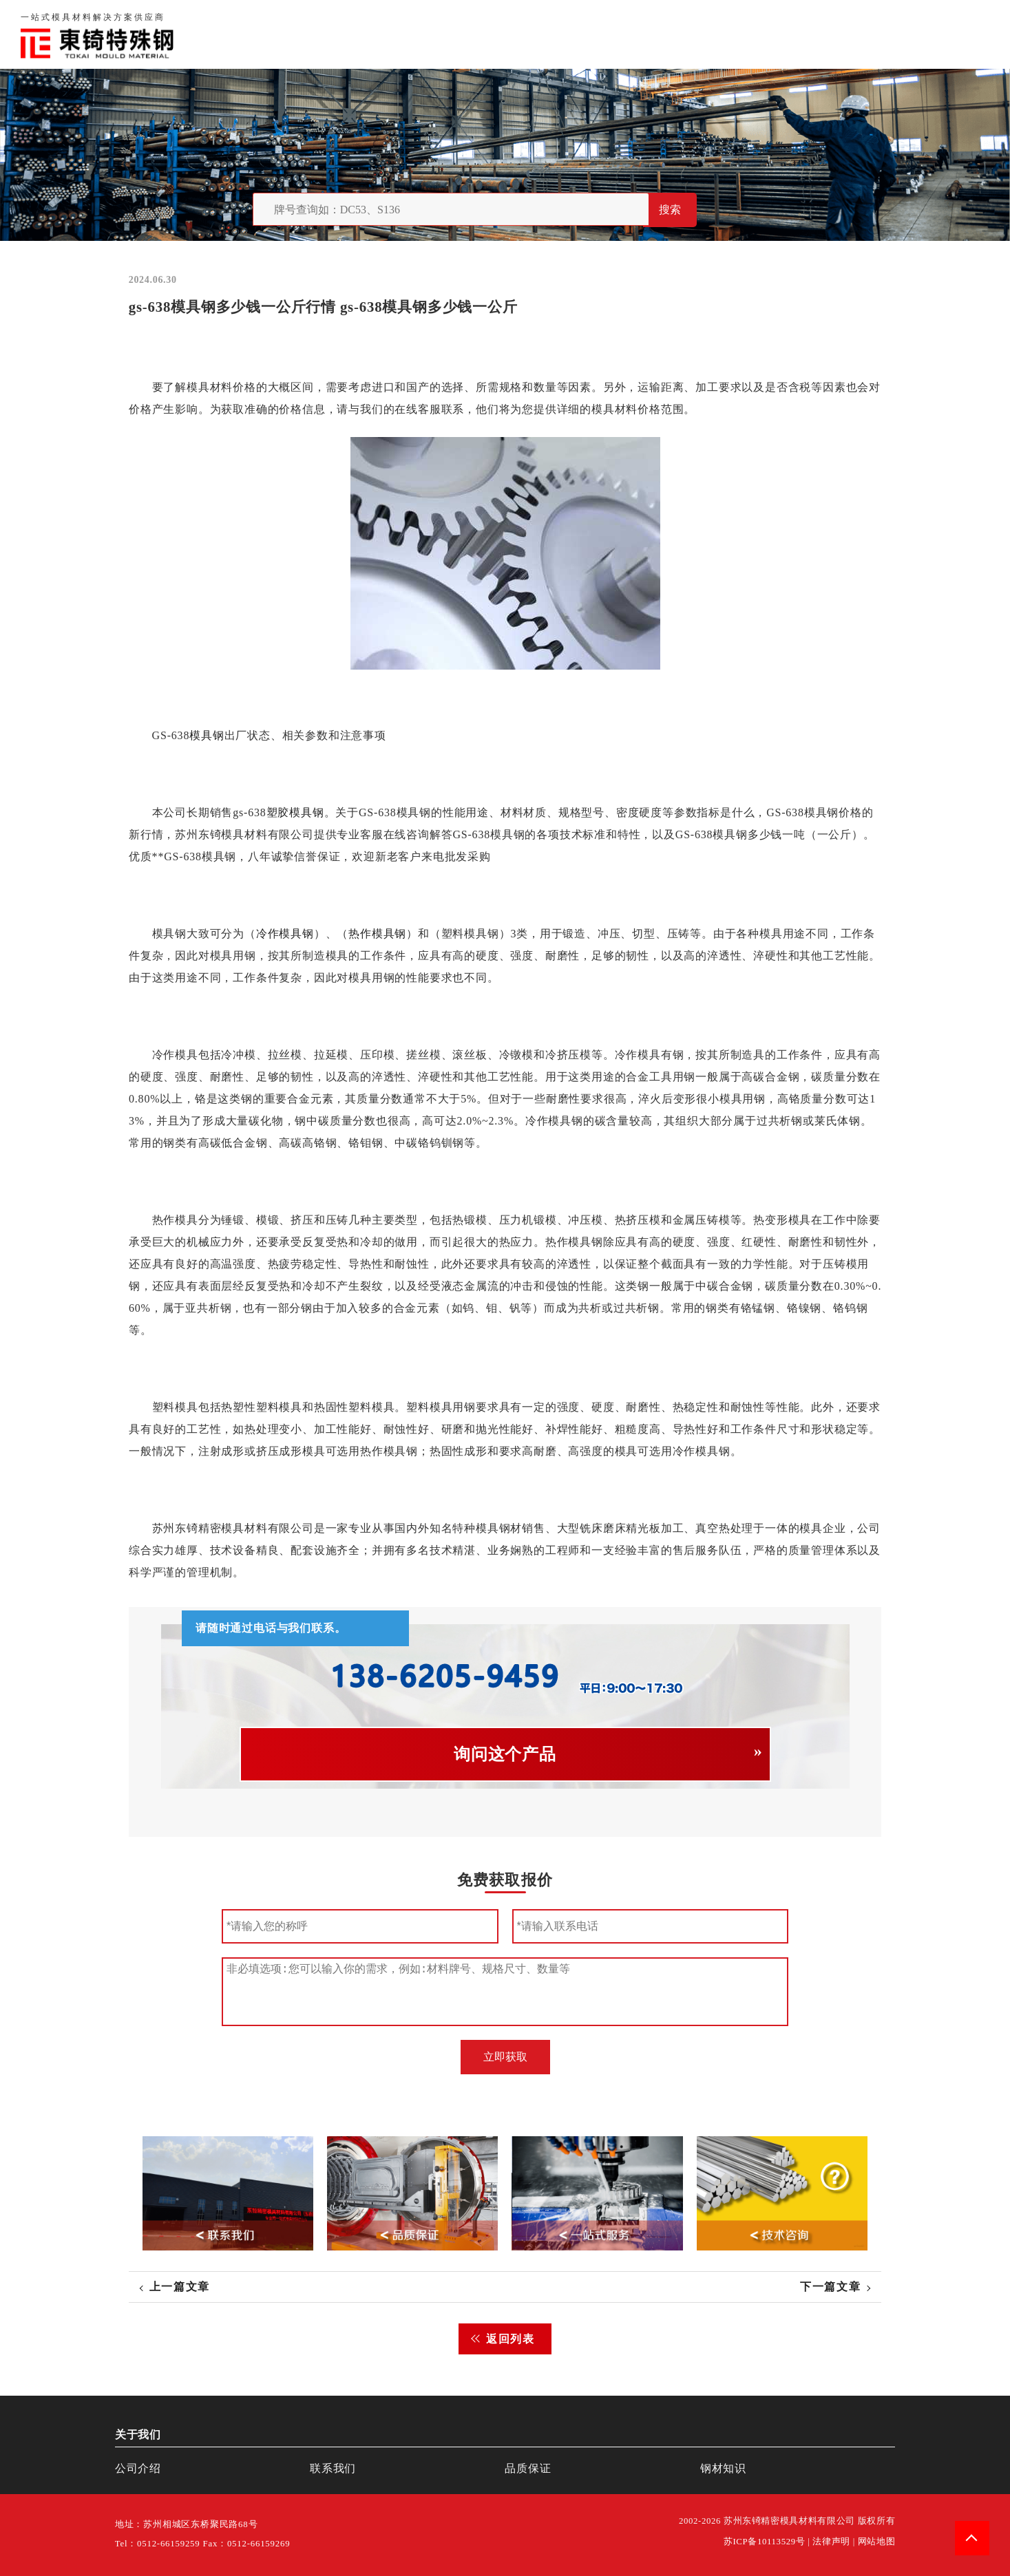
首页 (631, 34)
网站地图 (877, 2541)
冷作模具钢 (285, 933)
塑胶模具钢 (295, 812)
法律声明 (831, 2541)
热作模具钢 (377, 933)
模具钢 (206, 735)
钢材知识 (964, 34)
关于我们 (686, 34)
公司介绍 (138, 2468)
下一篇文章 (830, 2286)
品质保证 (752, 34)
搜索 (670, 209)
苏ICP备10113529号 (765, 2541)
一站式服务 (892, 34)
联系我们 (818, 34)
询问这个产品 (505, 1754)
